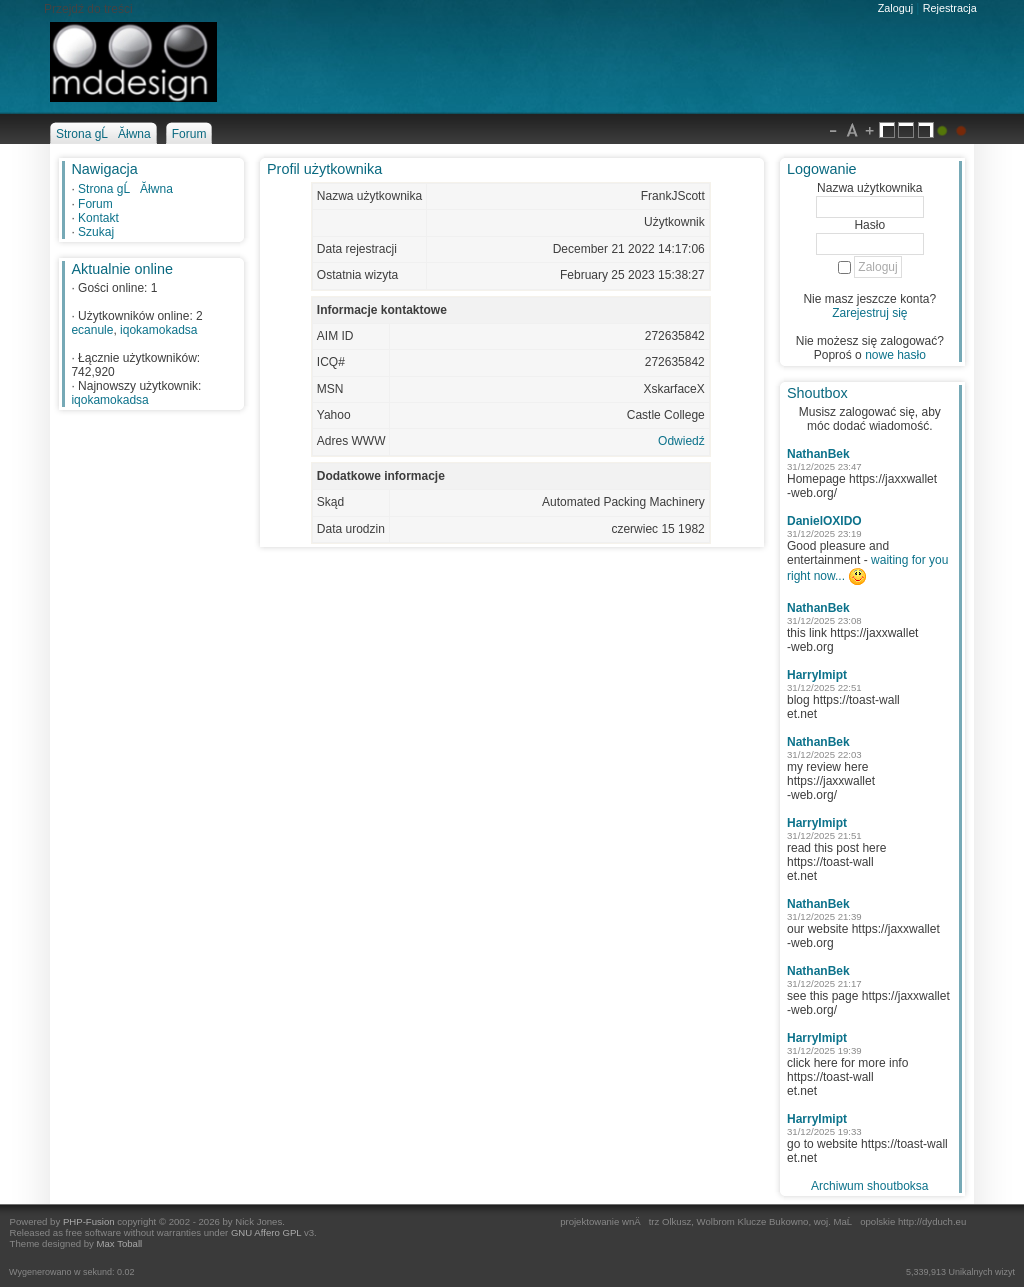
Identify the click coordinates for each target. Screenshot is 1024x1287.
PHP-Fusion (89, 1221)
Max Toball (120, 1243)
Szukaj (96, 232)
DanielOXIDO (824, 521)
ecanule (92, 330)
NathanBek (818, 454)
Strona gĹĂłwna (125, 189)
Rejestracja (950, 8)
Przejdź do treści (88, 9)
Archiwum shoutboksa (869, 1186)
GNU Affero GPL (266, 1232)
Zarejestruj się (869, 313)
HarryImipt (817, 675)
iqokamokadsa (158, 330)
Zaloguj (895, 8)
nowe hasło (895, 355)
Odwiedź (681, 441)
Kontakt (98, 218)
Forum (95, 204)
